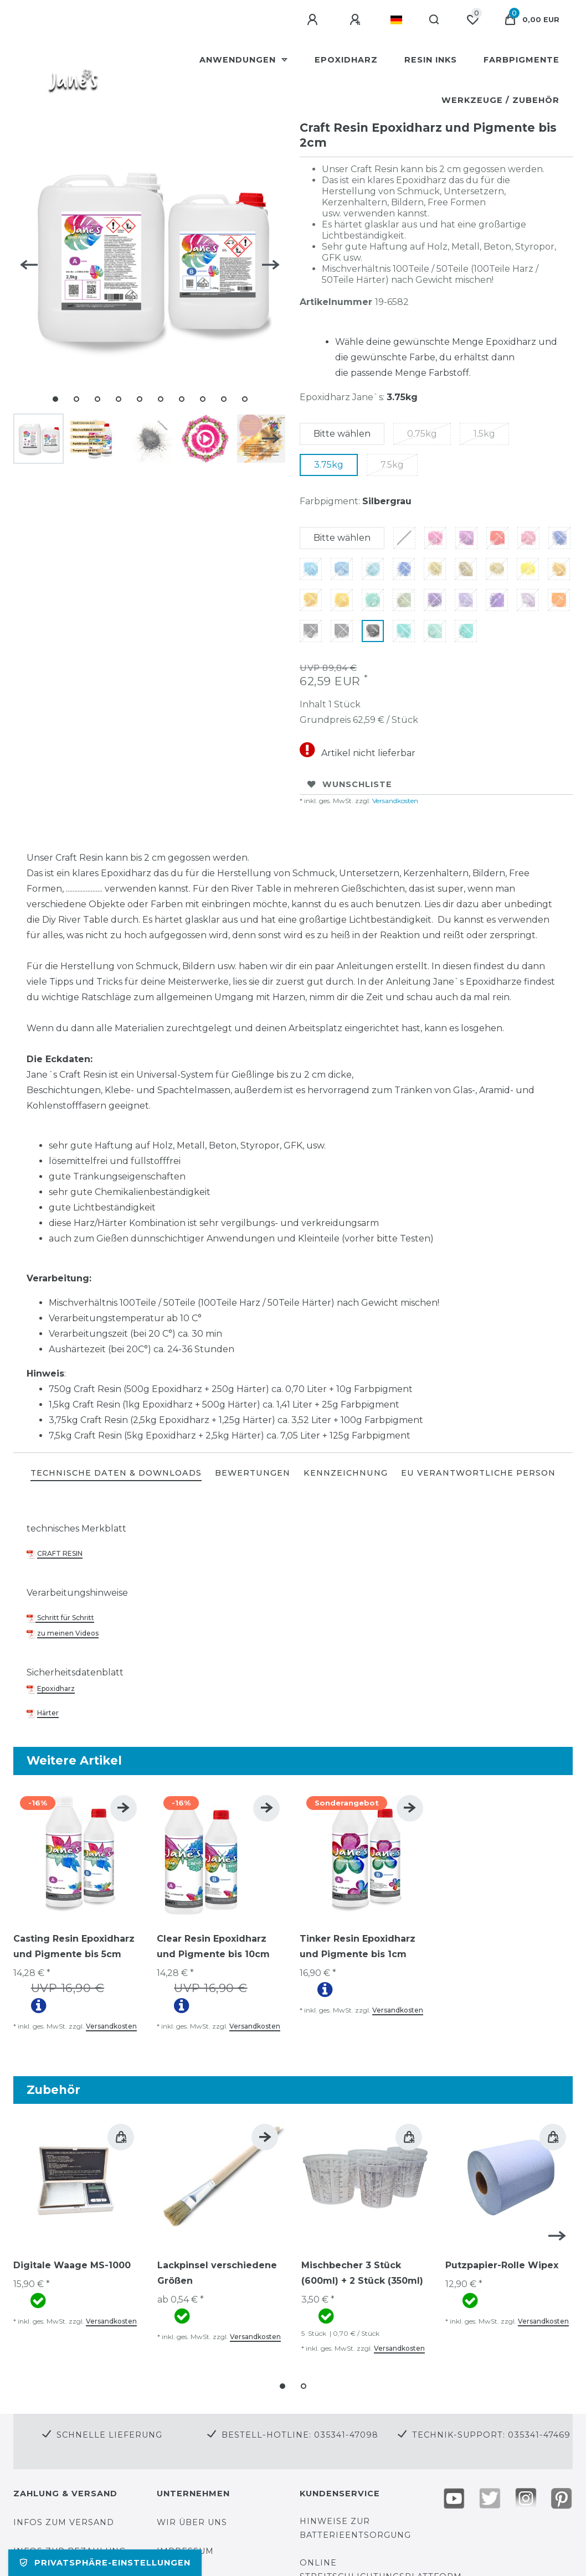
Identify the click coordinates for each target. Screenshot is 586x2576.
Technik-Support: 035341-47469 (491, 2435)
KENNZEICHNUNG (346, 1473)
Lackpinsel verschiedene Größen (217, 2273)
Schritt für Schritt (64, 1617)
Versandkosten (394, 800)
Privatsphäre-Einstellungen (105, 2563)
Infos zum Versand (63, 2522)
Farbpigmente (521, 60)
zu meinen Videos (68, 1633)
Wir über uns (192, 2522)
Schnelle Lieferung (109, 2435)
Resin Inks (430, 60)
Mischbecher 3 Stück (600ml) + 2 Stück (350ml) (362, 2273)
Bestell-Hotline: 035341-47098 (300, 2435)
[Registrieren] (356, 20)
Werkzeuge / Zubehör (500, 100)
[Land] (396, 20)
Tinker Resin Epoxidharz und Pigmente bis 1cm (357, 1946)
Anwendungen (239, 60)
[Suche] (434, 20)
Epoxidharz (346, 60)
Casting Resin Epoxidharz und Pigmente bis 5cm (74, 1946)
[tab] (116, 1473)
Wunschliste (349, 784)
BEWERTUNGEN (252, 1473)
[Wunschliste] (472, 20)
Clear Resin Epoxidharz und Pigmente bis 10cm (213, 1946)
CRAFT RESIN (60, 1553)
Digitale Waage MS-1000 (72, 2265)
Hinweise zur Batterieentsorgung (355, 2528)
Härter (48, 1713)
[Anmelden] (314, 20)
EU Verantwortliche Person (478, 1473)
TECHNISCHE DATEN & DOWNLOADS (116, 1473)
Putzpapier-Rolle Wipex (501, 2265)
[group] (78, 1853)
